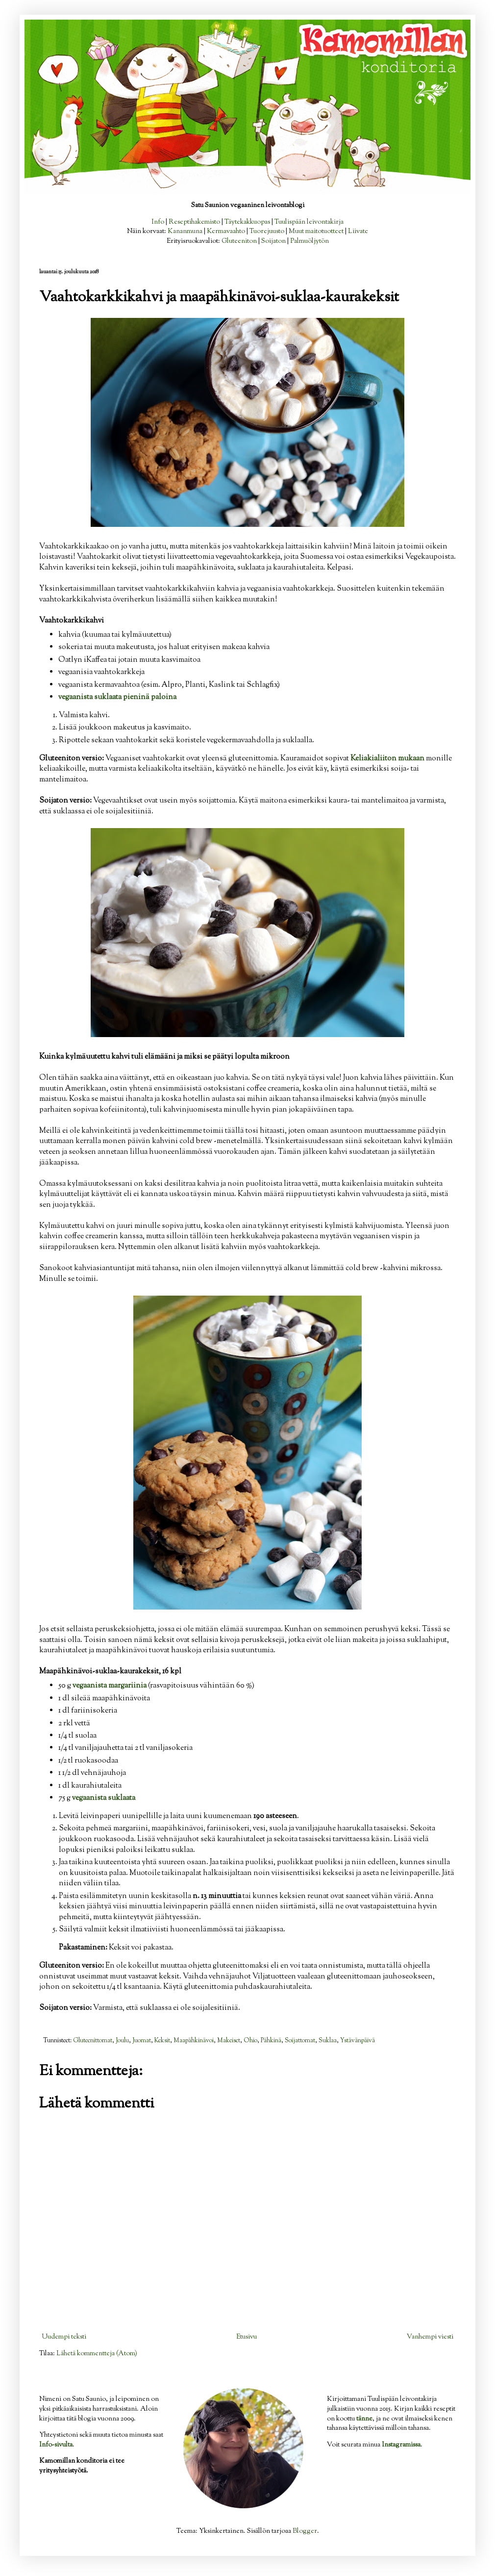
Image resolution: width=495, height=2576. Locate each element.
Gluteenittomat (92, 2040)
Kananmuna (185, 231)
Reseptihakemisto (194, 222)
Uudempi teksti (64, 2337)
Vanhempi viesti (430, 2337)
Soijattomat (300, 2040)
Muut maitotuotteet (316, 231)
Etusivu (246, 2337)
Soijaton (273, 241)
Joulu (122, 2040)
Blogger (305, 2531)
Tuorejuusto (266, 231)
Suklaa (328, 2040)
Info (157, 222)
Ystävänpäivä (357, 2040)
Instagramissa (401, 2445)
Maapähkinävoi (193, 2040)
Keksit (162, 2040)
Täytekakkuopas (247, 222)
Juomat (141, 2040)
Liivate (358, 231)
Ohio (250, 2040)
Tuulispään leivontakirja (309, 222)
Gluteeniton (239, 241)
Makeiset (228, 2040)
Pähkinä (271, 2040)
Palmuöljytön (309, 241)
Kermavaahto (226, 231)
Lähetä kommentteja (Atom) (96, 2354)
